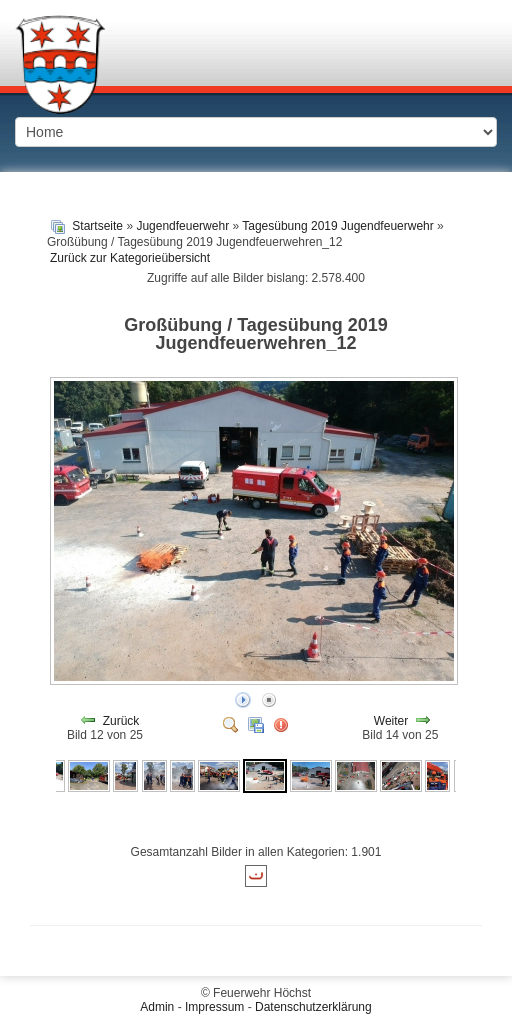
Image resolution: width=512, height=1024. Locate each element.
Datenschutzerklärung (313, 1007)
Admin (157, 1007)
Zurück (121, 721)
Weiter (391, 721)
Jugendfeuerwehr (182, 226)
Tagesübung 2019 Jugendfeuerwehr (337, 226)
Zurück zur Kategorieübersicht (130, 258)
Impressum (214, 1007)
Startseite (97, 226)
